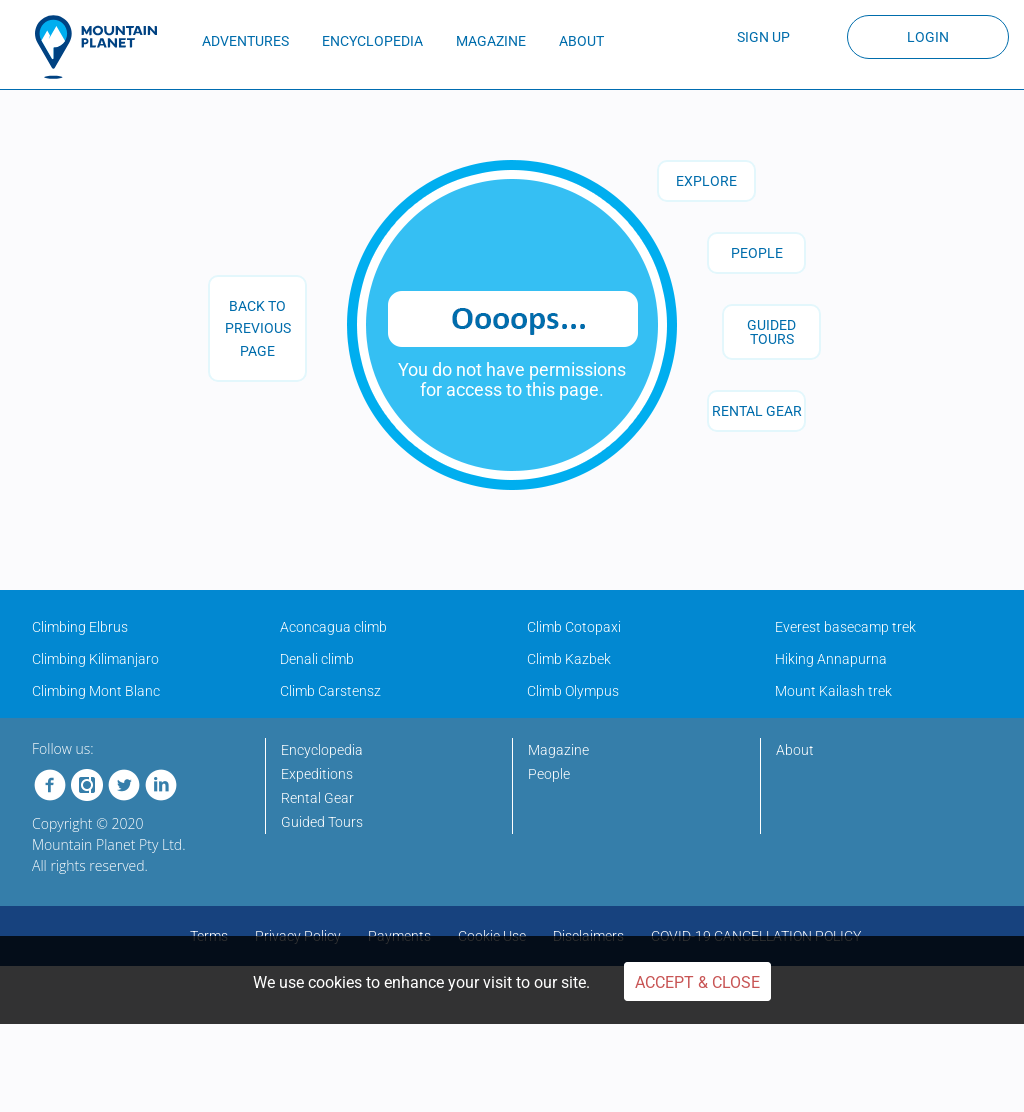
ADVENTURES (245, 41)
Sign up (763, 37)
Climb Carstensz (330, 691)
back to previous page (258, 328)
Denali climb (317, 659)
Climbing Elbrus (80, 627)
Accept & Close (697, 982)
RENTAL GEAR (757, 411)
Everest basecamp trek (845, 627)
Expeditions (317, 774)
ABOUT (581, 41)
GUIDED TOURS (771, 332)
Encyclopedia (322, 750)
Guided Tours (322, 822)
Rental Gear (317, 798)
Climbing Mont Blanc (96, 691)
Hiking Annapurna (831, 659)
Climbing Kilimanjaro (95, 659)
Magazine (558, 750)
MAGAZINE (491, 41)
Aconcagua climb (333, 627)
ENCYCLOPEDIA (372, 41)
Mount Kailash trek (833, 691)
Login (928, 37)
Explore (706, 181)
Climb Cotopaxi (574, 627)
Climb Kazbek (569, 659)
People (757, 253)
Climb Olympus (573, 691)
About (795, 750)
